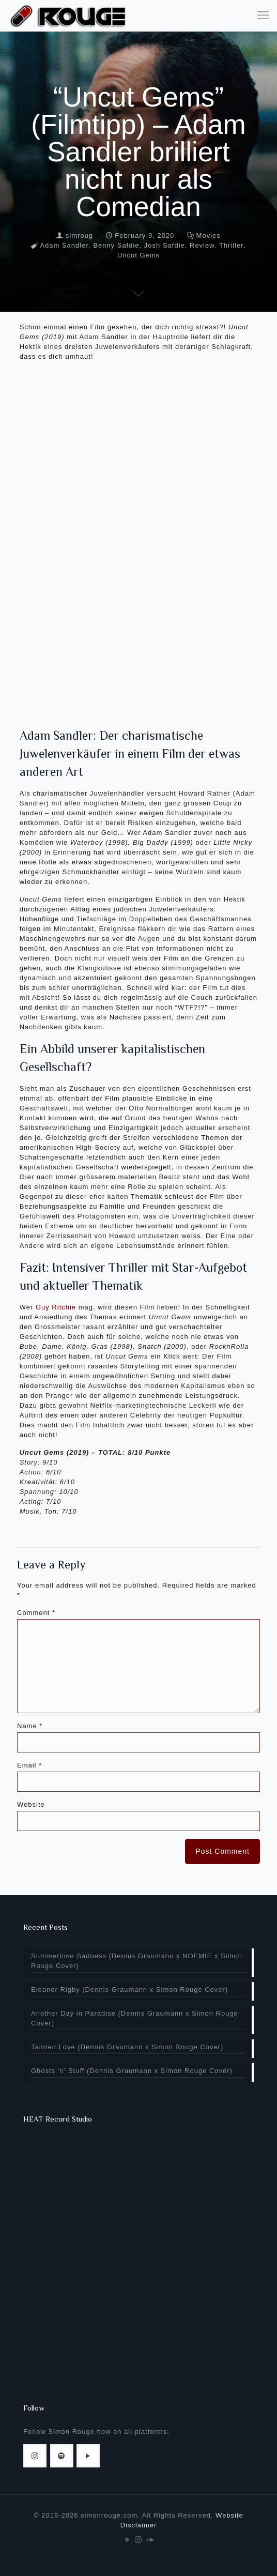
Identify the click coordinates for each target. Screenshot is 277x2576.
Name (29, 1726)
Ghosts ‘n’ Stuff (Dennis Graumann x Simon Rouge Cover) (132, 2071)
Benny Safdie (116, 245)
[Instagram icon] (139, 2539)
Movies (208, 235)
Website (31, 1804)
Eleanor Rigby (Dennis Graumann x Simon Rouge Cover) (129, 1989)
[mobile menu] (263, 15)
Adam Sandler (64, 245)
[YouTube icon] (128, 2539)
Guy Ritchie (56, 1307)
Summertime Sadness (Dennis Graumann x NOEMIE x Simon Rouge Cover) (136, 1961)
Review (202, 245)
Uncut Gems (138, 255)
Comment (36, 1613)
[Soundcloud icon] (149, 2539)
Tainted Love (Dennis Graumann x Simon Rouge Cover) (127, 2047)
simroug (79, 235)
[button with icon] (35, 2455)
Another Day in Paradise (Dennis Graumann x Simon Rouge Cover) (134, 2018)
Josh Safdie (164, 245)
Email (29, 1765)
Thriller (231, 245)
